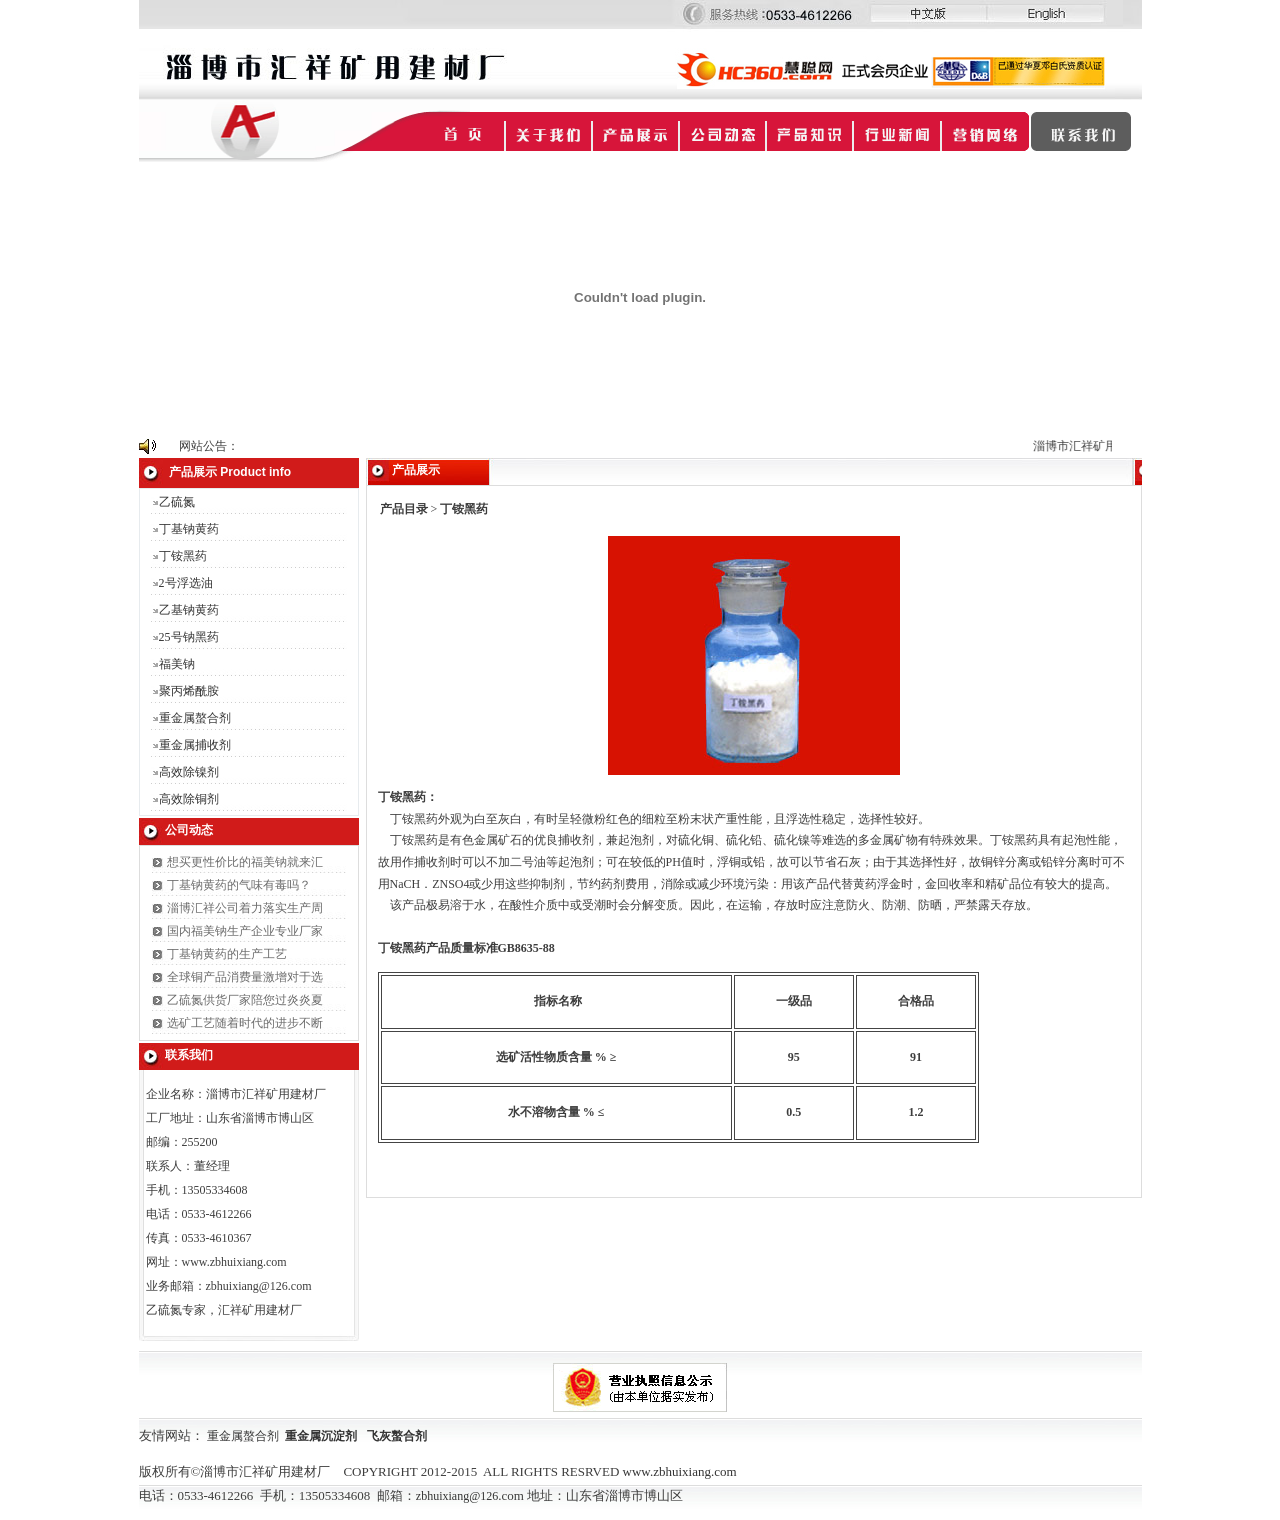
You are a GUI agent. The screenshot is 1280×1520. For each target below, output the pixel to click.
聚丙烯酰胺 (189, 691)
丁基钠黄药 (189, 529)
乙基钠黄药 (189, 610)
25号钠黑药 (189, 637)
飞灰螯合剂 (397, 1436)
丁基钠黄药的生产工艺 (227, 954)
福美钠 (177, 664)
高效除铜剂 (189, 799)
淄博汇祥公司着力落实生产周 (245, 908)
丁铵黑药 (183, 556)
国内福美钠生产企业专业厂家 (245, 931)
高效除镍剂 (189, 772)
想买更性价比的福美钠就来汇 (245, 862)
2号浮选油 (186, 583)
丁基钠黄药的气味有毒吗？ (239, 885)
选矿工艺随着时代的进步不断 (245, 1023)
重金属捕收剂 (195, 745)
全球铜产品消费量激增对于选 (245, 977)
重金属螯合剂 (195, 718)
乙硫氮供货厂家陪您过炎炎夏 (245, 1000)
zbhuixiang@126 (457, 1496)
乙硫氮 (177, 502)
